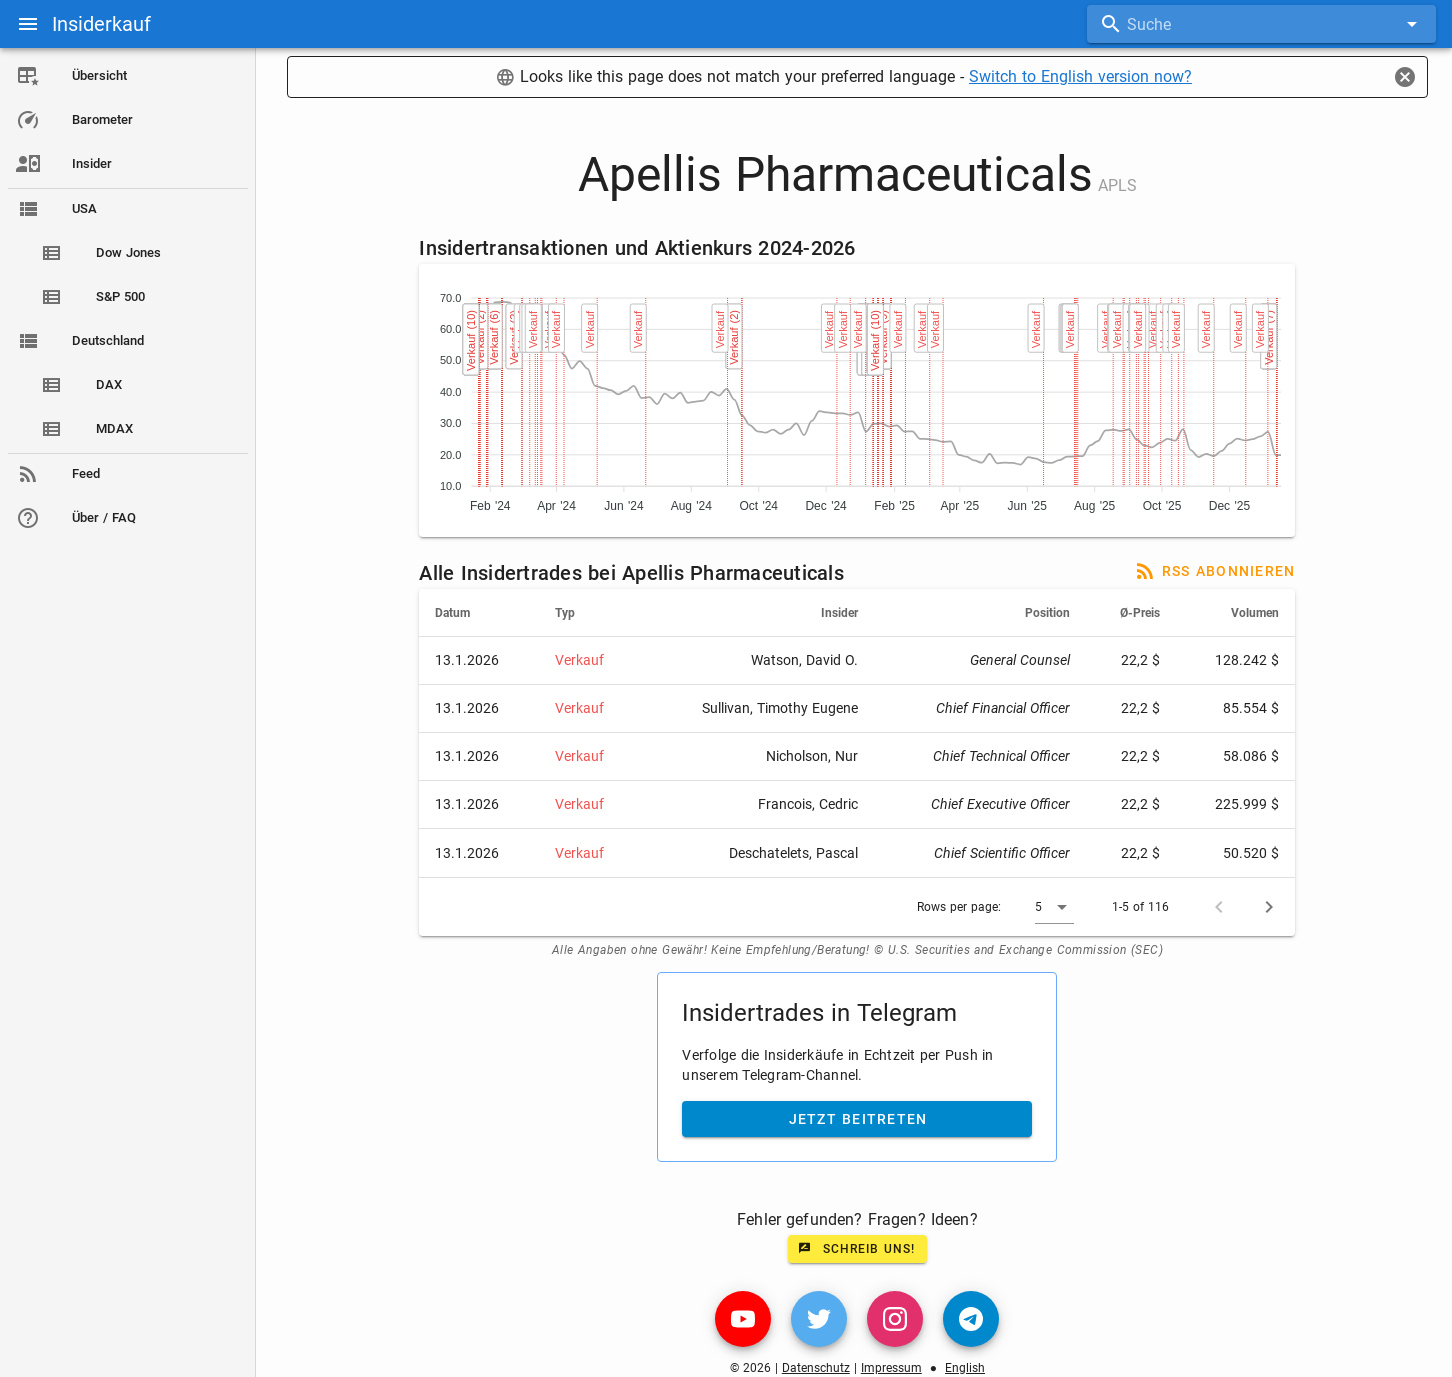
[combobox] (1261, 24)
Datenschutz (817, 1368)
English (966, 1368)
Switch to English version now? (1081, 76)
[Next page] (1271, 907)
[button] (1056, 907)
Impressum (892, 1368)
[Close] (1405, 77)
